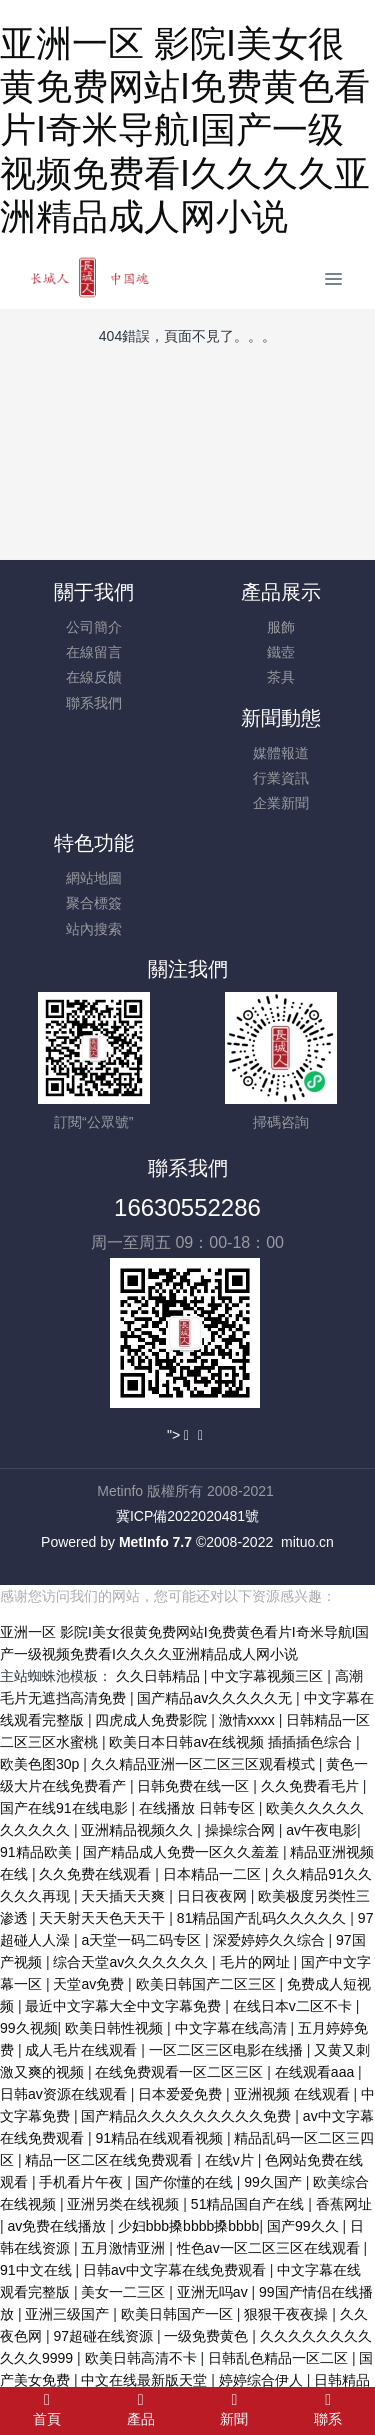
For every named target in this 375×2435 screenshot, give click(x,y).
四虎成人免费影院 (153, 1720)
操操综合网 (242, 1830)
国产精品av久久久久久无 (216, 1698)
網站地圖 (94, 878)
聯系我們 (94, 703)
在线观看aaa (316, 2072)
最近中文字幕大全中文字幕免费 (125, 2006)
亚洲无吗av (214, 2292)
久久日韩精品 (160, 1676)
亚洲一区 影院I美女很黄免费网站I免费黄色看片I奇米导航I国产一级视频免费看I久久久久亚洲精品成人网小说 (185, 130)
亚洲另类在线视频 (125, 2204)
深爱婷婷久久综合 (271, 1940)
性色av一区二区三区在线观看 (270, 2248)
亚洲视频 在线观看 (294, 2094)
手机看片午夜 (83, 2182)
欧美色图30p (41, 1764)
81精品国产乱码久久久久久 (263, 1918)
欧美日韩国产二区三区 (208, 1984)
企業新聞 (281, 803)
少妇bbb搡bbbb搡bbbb (189, 2226)
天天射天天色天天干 (104, 1918)
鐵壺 (281, 652)
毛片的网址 (257, 1962)
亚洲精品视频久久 (139, 1830)
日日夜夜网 (214, 1896)
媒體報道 (281, 753)
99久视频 (29, 2028)
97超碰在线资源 (104, 2336)
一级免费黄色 (208, 2336)
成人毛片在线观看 (83, 2050)
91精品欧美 (37, 1852)
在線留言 (94, 652)
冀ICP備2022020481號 (187, 1516)
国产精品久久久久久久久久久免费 (188, 2116)
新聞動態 (281, 718)
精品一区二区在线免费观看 (111, 2160)
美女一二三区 (125, 2292)
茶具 (281, 677)
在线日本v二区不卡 (294, 2006)
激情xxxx (249, 1720)
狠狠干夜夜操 (288, 2314)
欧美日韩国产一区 (179, 2314)
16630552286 (187, 1207)
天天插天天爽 (125, 1896)
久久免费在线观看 (97, 1874)
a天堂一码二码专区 (143, 1940)
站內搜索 (94, 929)
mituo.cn (307, 1542)
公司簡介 (94, 627)
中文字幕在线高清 (233, 2028)
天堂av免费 (90, 1984)
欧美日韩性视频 (116, 2028)
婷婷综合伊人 (263, 2380)
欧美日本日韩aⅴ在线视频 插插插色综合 (232, 1742)
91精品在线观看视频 (160, 2138)
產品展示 (281, 592)
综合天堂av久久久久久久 (132, 1962)
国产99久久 (304, 2226)
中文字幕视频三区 (269, 1676)
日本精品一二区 (214, 1874)
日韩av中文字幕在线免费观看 (176, 2270)
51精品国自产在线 (249, 2204)
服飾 (281, 627)
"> (180, 1435)
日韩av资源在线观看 (65, 2094)
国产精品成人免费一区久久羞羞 (183, 1852)
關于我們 (94, 592)
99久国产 (274, 2182)
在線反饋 (94, 677)
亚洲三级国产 (69, 2314)
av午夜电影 (321, 1830)
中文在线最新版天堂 (146, 2380)
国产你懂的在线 (186, 2182)
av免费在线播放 (59, 2226)
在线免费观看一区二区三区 (181, 2072)
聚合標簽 (94, 903)
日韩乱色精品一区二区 (280, 2358)
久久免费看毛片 (312, 1786)
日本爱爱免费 (182, 2094)
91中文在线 (37, 2270)
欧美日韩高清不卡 (143, 2358)
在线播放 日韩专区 (199, 1808)
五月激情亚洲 (125, 2248)
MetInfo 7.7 (155, 1542)
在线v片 (231, 2160)
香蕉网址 (344, 2204)
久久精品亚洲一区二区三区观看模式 (205, 1764)
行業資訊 (281, 778)
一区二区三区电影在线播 (228, 2050)
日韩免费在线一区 (195, 1786)
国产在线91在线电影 (65, 1808)
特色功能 (94, 843)
